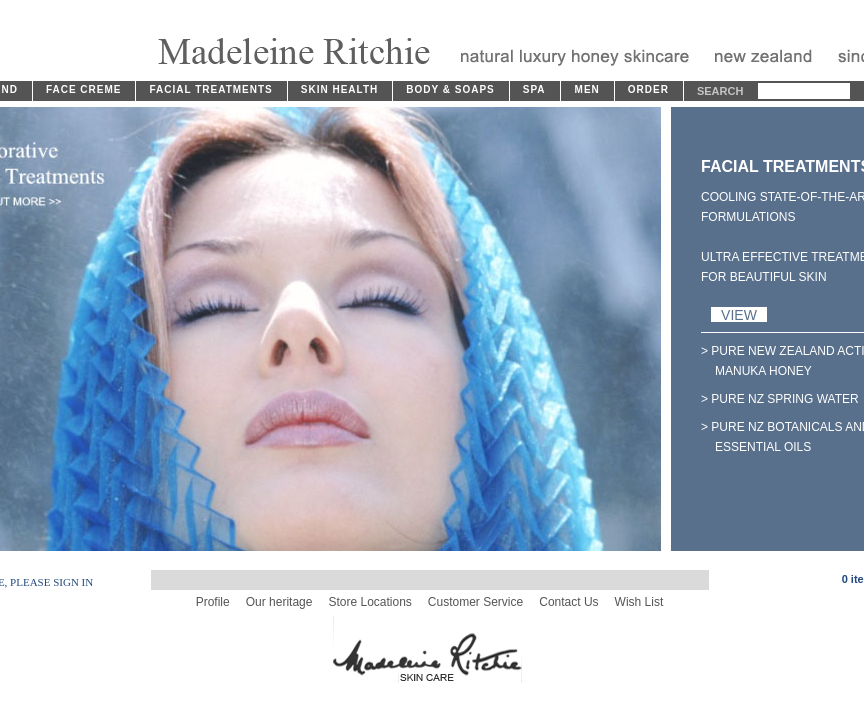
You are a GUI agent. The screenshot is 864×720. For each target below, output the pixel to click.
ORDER (648, 89)
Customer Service (475, 602)
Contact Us (568, 602)
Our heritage (279, 602)
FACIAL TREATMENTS (210, 89)
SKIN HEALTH (339, 89)
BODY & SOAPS (450, 89)
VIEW (739, 314)
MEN (587, 89)
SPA (534, 89)
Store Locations (369, 602)
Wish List (639, 602)
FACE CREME (84, 89)
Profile (213, 602)
